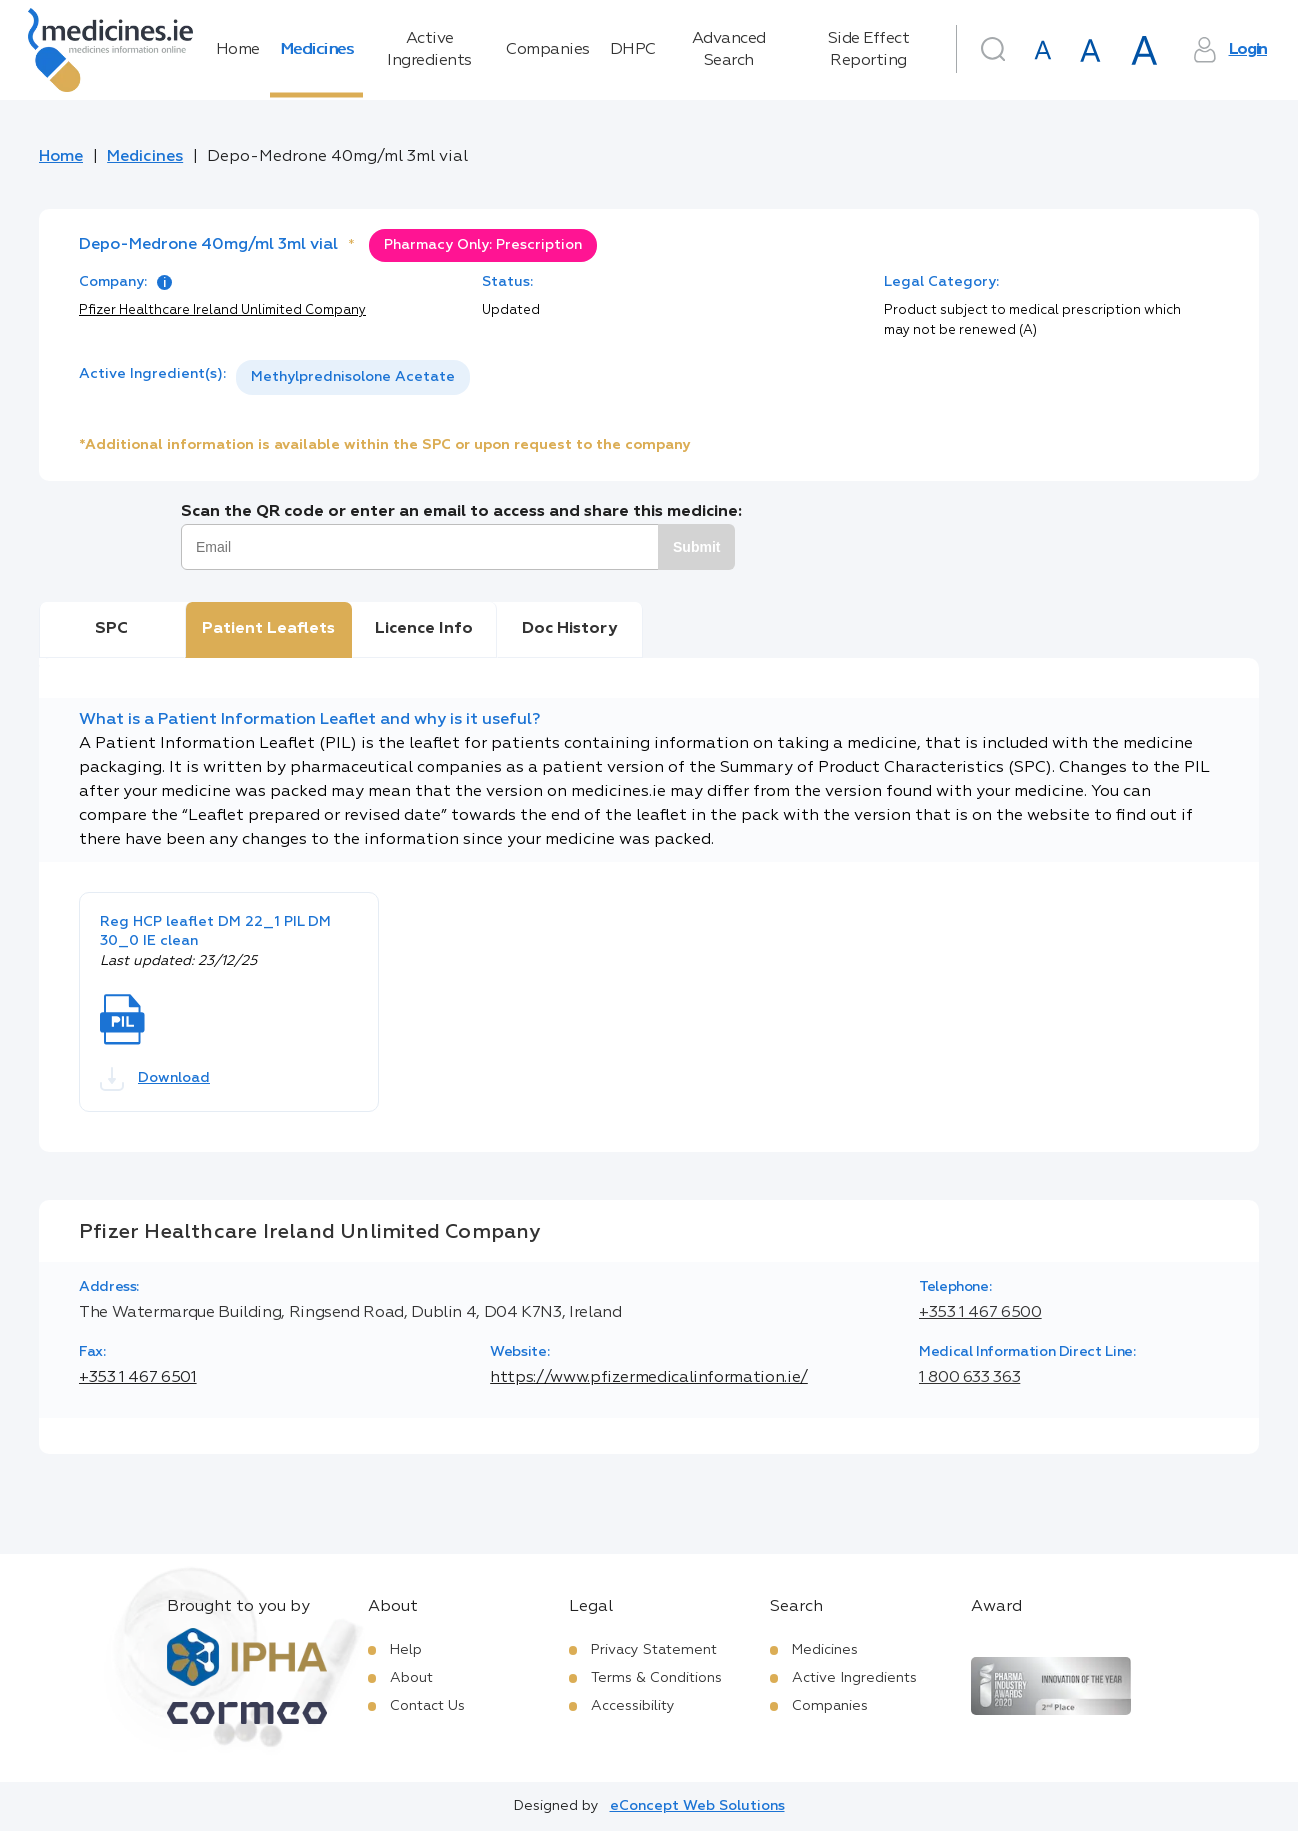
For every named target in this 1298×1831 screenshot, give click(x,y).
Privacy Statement (654, 1650)
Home (238, 50)
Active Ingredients (429, 50)
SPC (111, 629)
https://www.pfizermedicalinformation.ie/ (649, 1378)
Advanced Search (729, 50)
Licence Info (424, 629)
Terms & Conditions (656, 1678)
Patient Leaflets (268, 629)
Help (406, 1650)
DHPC (633, 50)
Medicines (317, 50)
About (411, 1678)
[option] (353, 377)
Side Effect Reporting (869, 50)
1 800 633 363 (969, 1378)
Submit (696, 547)
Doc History (569, 629)
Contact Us (427, 1706)
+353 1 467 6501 (138, 1378)
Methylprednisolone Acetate (353, 377)
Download (155, 1079)
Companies (548, 50)
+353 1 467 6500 (980, 1313)
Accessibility (633, 1706)
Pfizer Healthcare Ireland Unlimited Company (222, 310)
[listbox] (353, 377)
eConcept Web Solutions (697, 1806)
